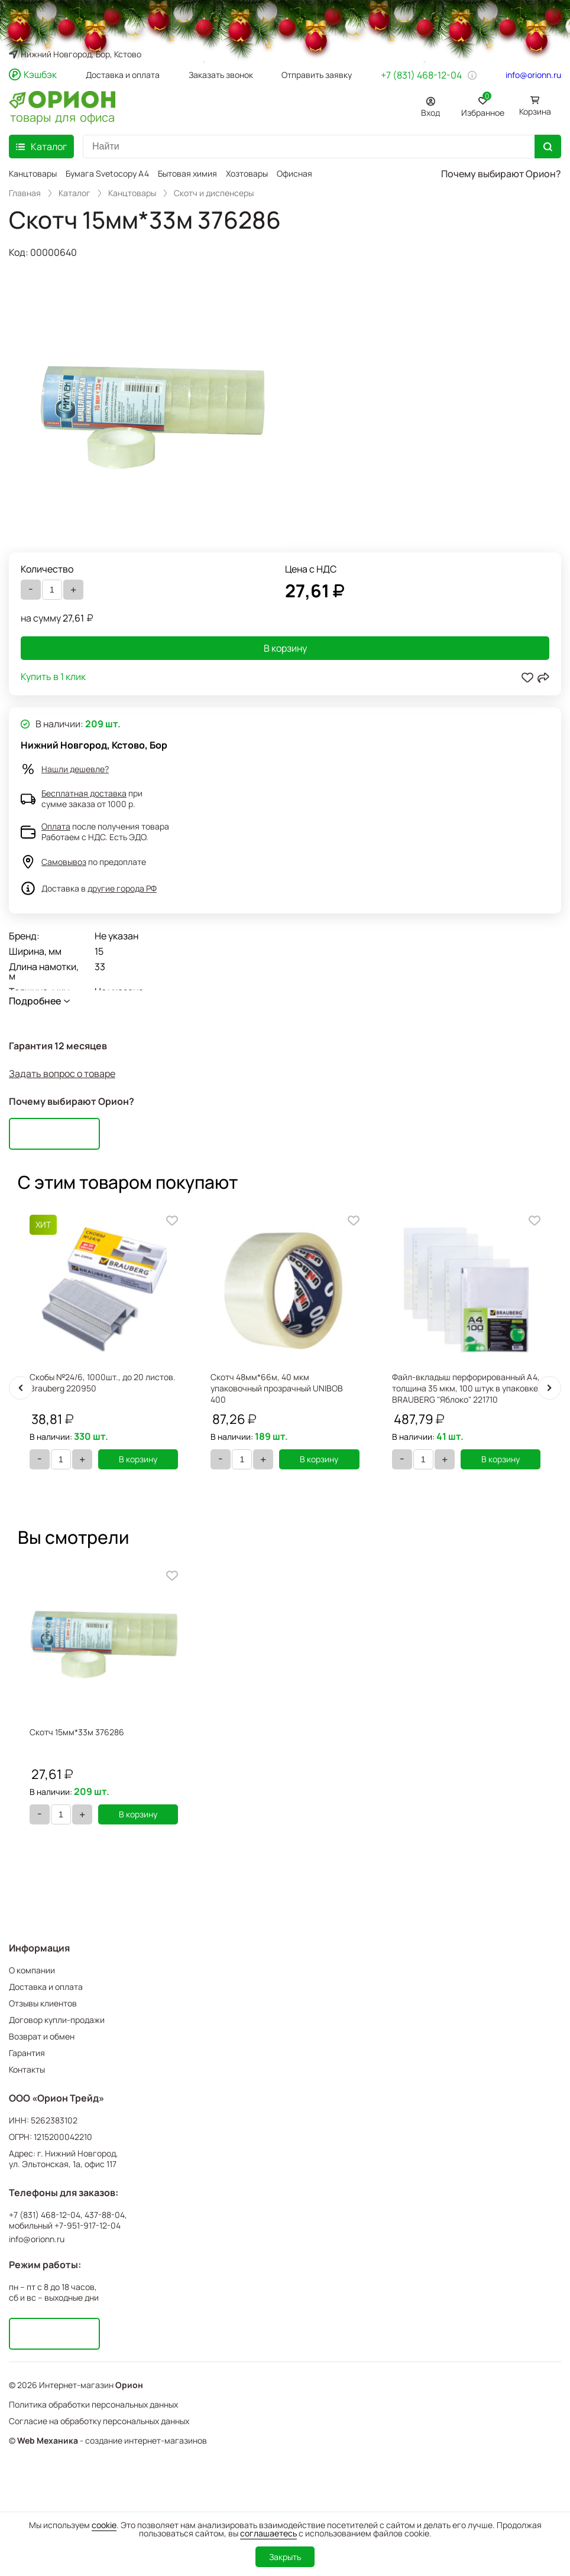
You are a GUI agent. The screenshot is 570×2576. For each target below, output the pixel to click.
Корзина (535, 111)
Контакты (27, 2069)
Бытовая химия (187, 173)
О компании (32, 1970)
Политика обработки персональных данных (93, 2404)
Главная (25, 193)
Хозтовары (247, 173)
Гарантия (27, 2052)
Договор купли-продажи (57, 2019)
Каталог (74, 193)
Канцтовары (33, 173)
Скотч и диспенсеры (214, 193)
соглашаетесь (268, 2533)
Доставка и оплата (123, 75)
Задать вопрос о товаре (62, 1073)
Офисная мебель (310, 173)
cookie (104, 2525)
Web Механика (47, 2440)
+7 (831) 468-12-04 (421, 75)
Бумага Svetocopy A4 (107, 173)
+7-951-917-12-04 (87, 2225)
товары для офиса (62, 116)
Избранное (482, 105)
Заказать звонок (221, 75)
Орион (129, 2385)
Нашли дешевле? (75, 769)
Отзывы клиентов (43, 2003)
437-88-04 (105, 2215)
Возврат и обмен (42, 2036)
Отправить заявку (316, 75)
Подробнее (35, 1000)
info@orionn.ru (533, 75)
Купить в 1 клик (53, 677)
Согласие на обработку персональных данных (99, 2421)
